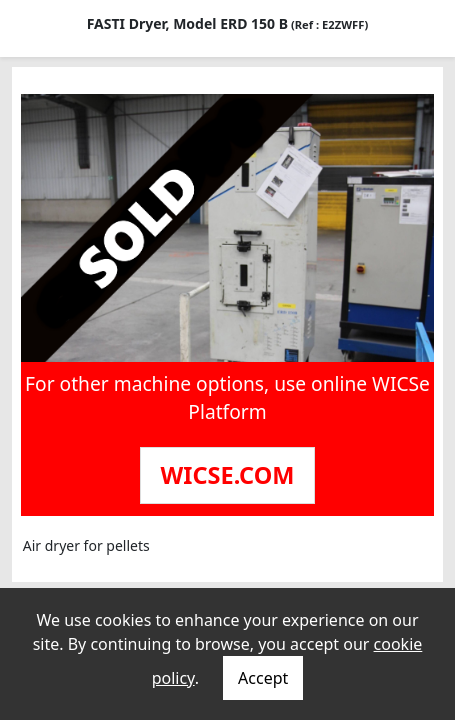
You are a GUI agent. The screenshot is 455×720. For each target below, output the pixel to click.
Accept (263, 678)
